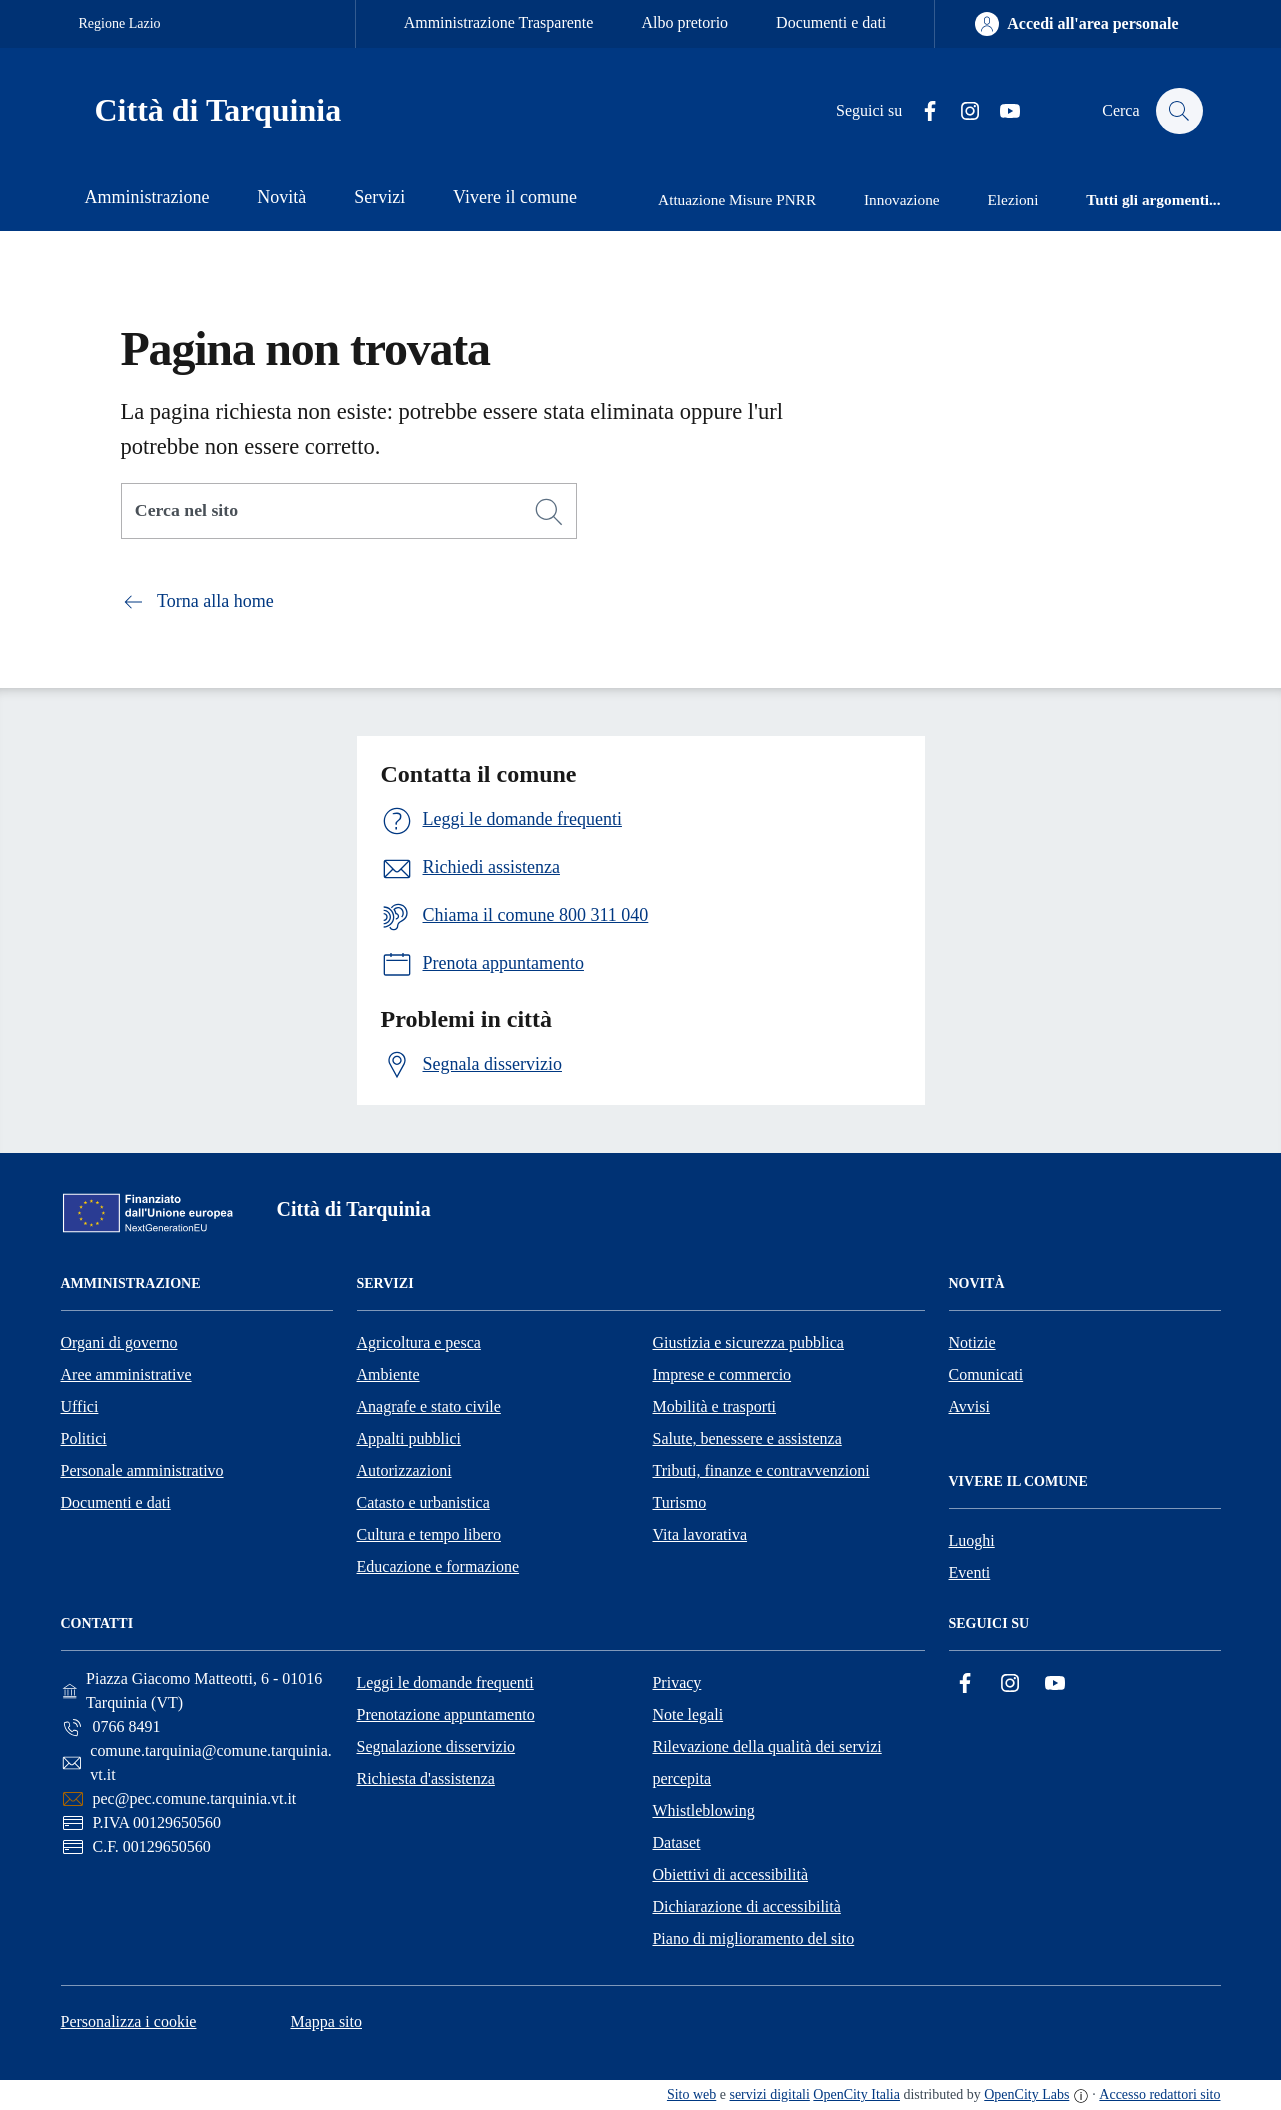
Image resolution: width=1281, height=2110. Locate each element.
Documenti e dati (831, 22)
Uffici (80, 1406)
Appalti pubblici (409, 1438)
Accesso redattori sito (1159, 2094)
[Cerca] (549, 512)
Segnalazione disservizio (435, 1746)
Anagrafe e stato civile (429, 1406)
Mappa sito (326, 2021)
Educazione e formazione (438, 1566)
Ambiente (388, 1374)
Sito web (691, 2094)
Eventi (970, 1572)
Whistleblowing (703, 1810)
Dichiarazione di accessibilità (746, 1906)
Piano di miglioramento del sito (753, 1938)
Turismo (680, 1502)
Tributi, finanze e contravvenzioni (761, 1470)
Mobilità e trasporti (715, 1406)
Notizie (972, 1342)
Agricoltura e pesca (419, 1342)
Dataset (676, 1842)
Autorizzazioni (404, 1470)
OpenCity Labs (1026, 2094)
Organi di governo (119, 1342)
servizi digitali (769, 2094)
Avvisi (969, 1406)
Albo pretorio (684, 22)
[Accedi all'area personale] (1076, 24)
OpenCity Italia (856, 2094)
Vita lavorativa (700, 1534)
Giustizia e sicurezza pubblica (748, 1342)
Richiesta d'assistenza (425, 1778)
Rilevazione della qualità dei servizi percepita (766, 1762)
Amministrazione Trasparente (499, 22)
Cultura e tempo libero (429, 1534)
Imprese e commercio (722, 1374)
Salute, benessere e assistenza (747, 1438)
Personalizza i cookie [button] (129, 2021)
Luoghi (972, 1540)
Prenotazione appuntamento (445, 1714)
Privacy (676, 1682)
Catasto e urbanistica (423, 1502)
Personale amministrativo (142, 1470)
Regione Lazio (120, 23)
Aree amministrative (126, 1374)
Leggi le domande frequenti (444, 1682)
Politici (84, 1438)
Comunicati (986, 1374)
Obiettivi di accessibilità (730, 1874)
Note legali (687, 1714)
